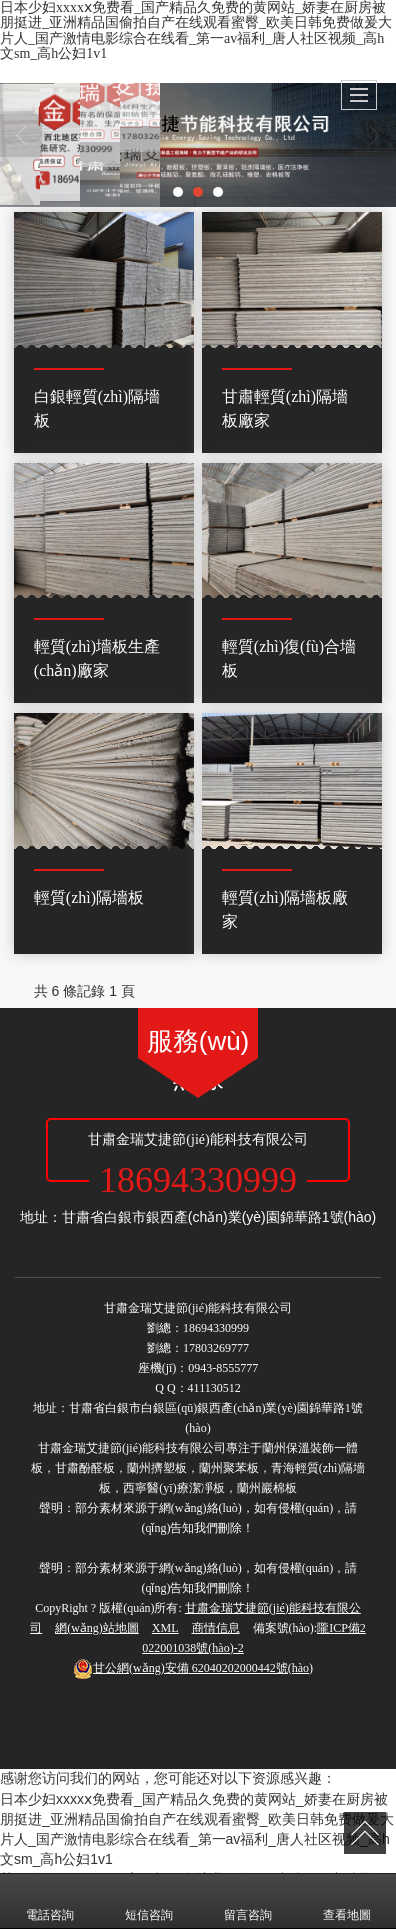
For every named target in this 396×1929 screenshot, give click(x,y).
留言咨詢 (248, 1901)
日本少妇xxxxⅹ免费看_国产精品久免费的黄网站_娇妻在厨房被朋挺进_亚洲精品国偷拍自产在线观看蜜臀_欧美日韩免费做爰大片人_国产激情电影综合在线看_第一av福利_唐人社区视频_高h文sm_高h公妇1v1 (196, 30)
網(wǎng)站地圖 (97, 1628)
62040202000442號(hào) (193, 1668)
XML (165, 1628)
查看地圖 (347, 1901)
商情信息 (216, 1628)
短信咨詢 (149, 1901)
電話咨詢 (50, 1901)
